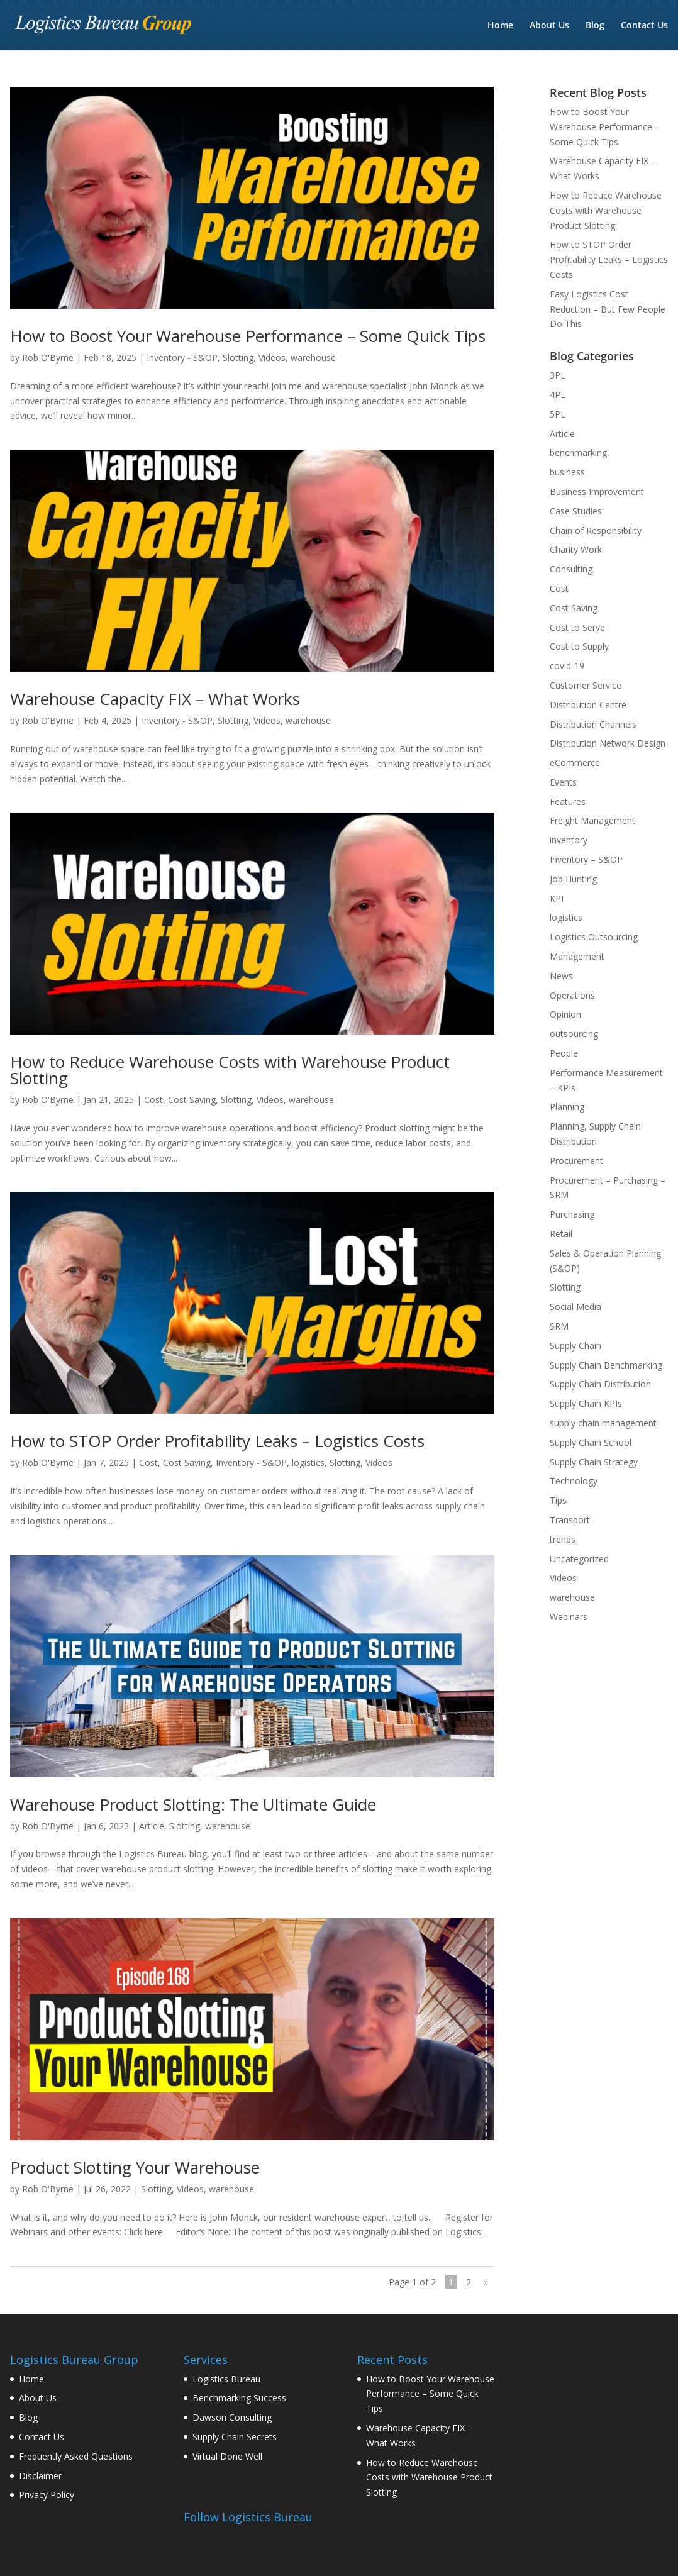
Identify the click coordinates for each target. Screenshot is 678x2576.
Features (568, 802)
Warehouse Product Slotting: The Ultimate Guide (193, 1804)
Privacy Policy (46, 2495)
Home (500, 26)
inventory (568, 840)
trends (562, 1539)
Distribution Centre (588, 705)
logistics (308, 1462)
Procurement (576, 1161)
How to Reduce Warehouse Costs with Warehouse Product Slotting (230, 1069)
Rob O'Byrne (48, 358)
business (567, 472)
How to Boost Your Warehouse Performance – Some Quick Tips (248, 336)
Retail (561, 1234)
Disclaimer (40, 2476)
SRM (559, 1326)
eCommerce (575, 763)
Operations (572, 995)
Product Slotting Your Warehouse (135, 2167)
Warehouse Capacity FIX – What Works (155, 698)
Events (563, 782)
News (561, 976)
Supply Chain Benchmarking (606, 1365)
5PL (557, 414)
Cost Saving (192, 1100)
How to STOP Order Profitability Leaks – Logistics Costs (217, 1441)
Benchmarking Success (239, 2398)
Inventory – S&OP (586, 859)
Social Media (575, 1307)
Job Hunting (573, 879)
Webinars (568, 1617)
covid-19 (567, 666)
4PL (557, 395)
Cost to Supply (579, 646)
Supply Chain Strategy (594, 1462)
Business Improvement (597, 491)
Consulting (571, 569)
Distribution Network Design (607, 743)
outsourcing (574, 1034)
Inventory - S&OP (182, 358)
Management (577, 956)
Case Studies (576, 511)
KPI (557, 898)
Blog (595, 26)
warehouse (313, 358)
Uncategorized (579, 1559)
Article (151, 1826)
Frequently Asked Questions (76, 2456)
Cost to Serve (577, 627)
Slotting (238, 358)
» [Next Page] (486, 2282)
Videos (272, 358)
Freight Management (592, 820)
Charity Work (576, 549)
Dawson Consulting (232, 2417)
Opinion (565, 1014)
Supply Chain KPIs (586, 1403)
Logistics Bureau (226, 2379)
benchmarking (578, 452)
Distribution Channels (593, 724)
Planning (567, 1107)
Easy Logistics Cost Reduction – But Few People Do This (607, 309)
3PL (557, 375)
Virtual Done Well (227, 2456)
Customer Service (585, 685)
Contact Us (644, 26)
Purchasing (572, 1214)
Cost (153, 1100)
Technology (573, 1481)
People (564, 1053)
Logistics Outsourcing (594, 937)
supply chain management (603, 1423)
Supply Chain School (590, 1442)
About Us (549, 26)
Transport (570, 1520)
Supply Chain (575, 1346)
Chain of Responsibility (596, 530)
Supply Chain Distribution (600, 1384)
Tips (558, 1500)
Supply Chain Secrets (234, 2437)
